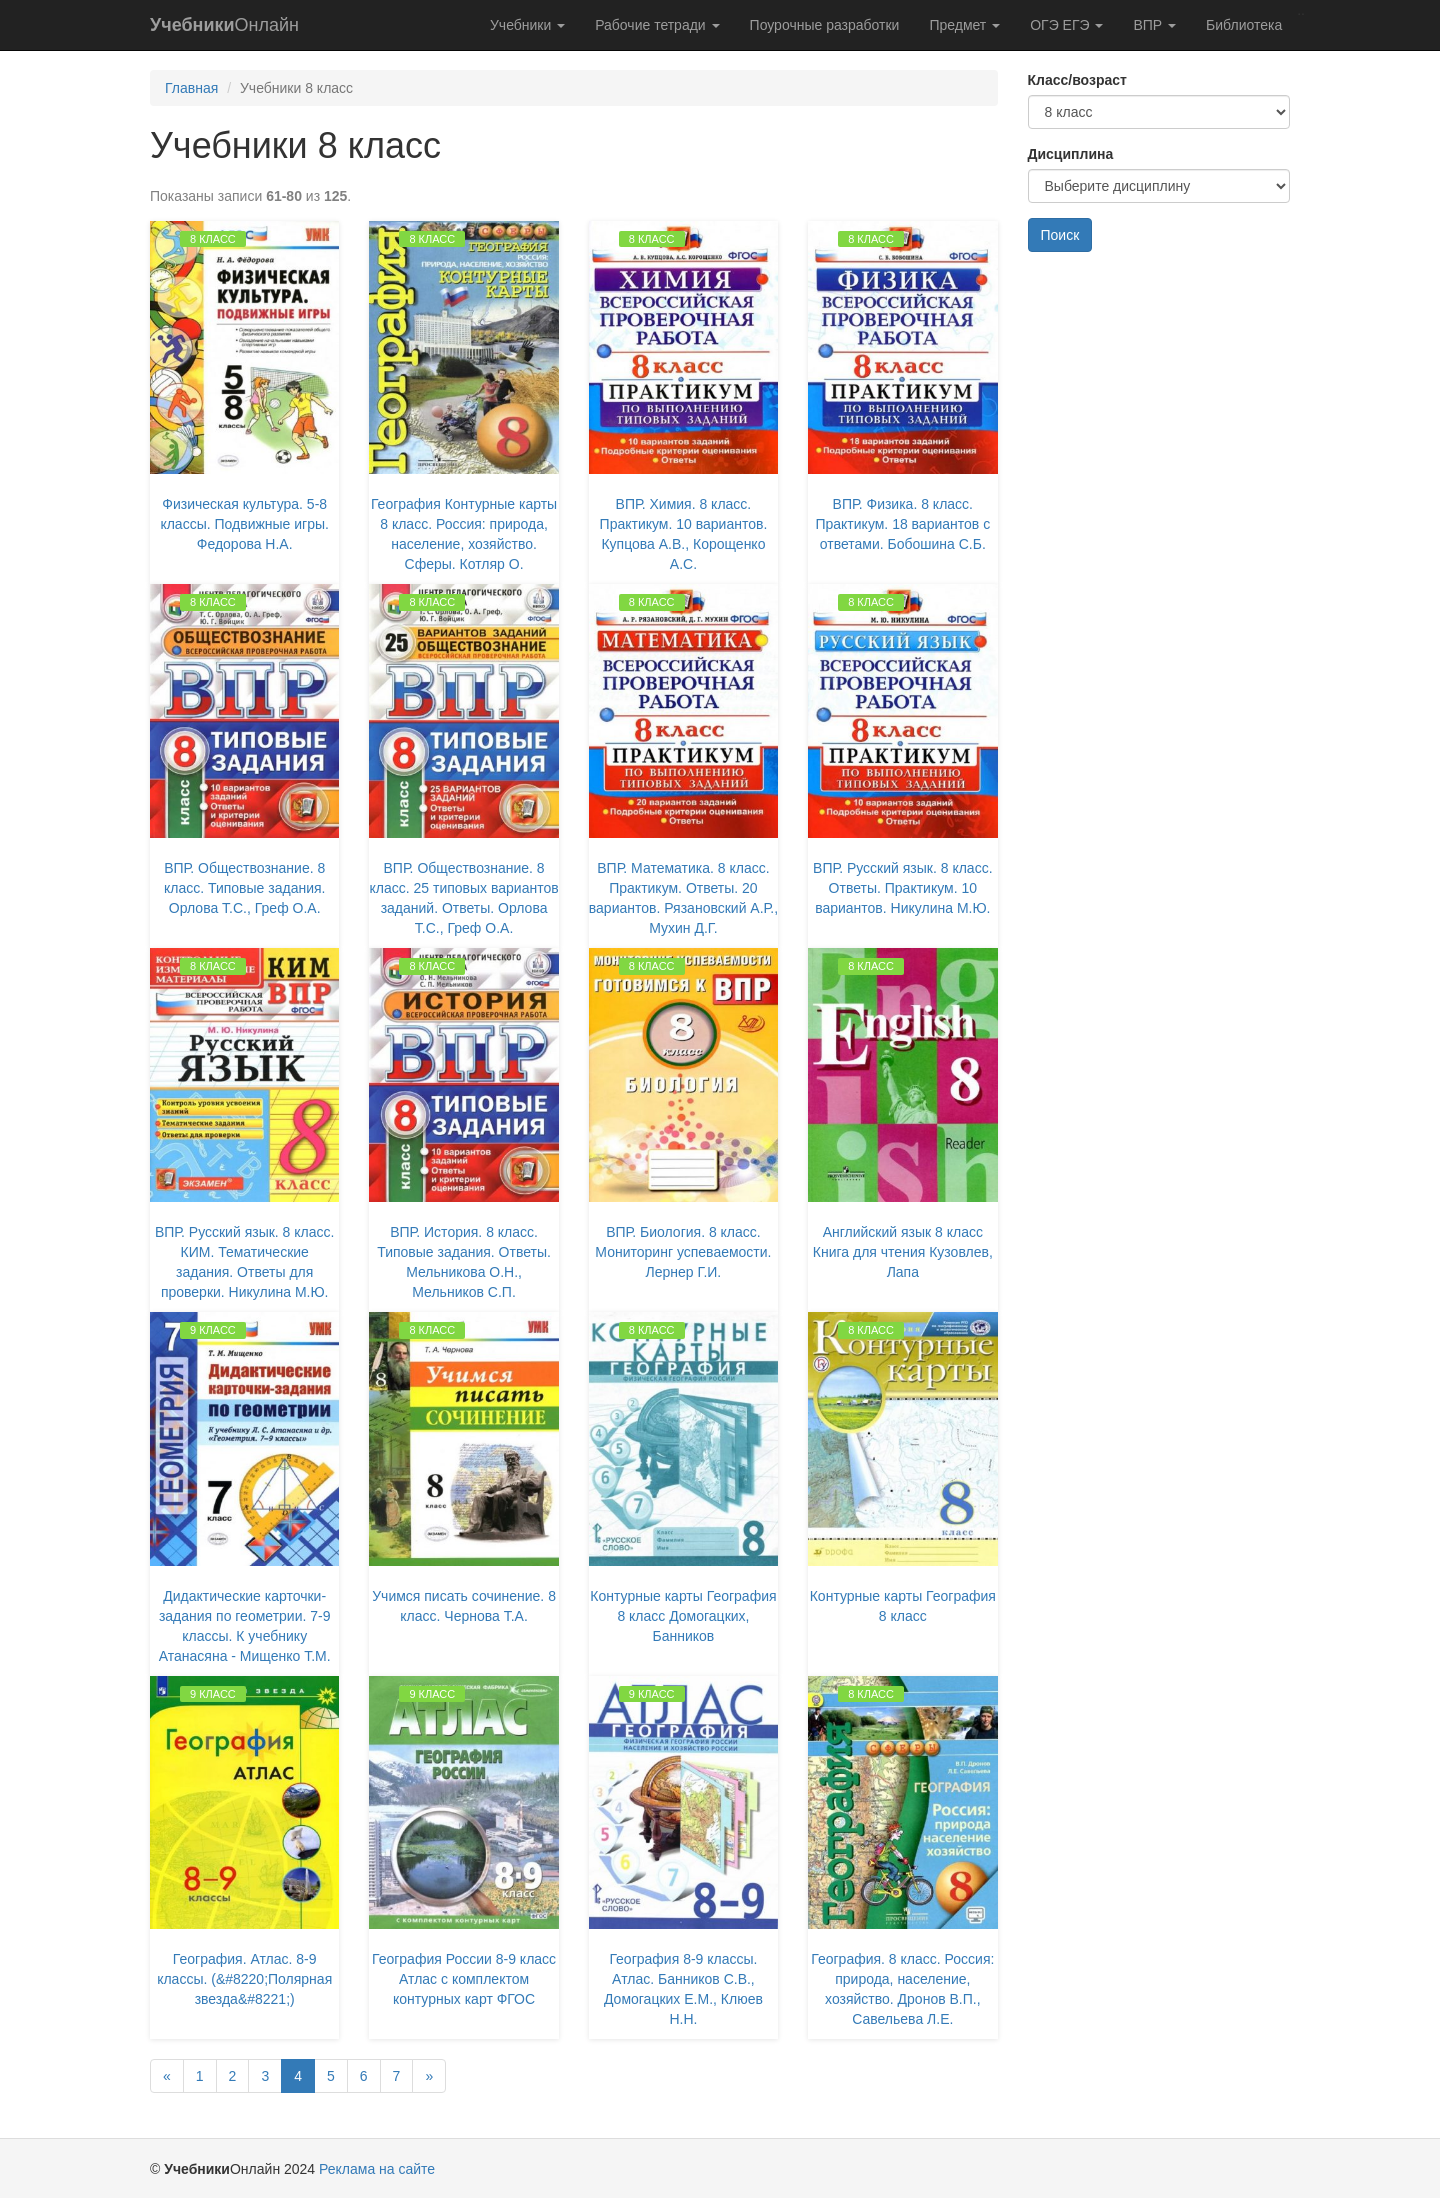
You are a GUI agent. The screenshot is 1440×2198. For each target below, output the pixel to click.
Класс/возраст (1077, 80)
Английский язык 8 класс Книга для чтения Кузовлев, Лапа (903, 1252)
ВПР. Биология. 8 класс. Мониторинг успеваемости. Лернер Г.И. (683, 1252)
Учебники (527, 25)
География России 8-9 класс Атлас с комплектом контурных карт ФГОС (464, 1979)
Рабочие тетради (657, 25)
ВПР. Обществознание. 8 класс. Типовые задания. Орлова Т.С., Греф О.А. (245, 888)
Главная (191, 88)
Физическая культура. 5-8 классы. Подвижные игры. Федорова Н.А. (244, 524)
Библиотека (1244, 25)
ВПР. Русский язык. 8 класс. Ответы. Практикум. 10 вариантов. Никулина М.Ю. (902, 888)
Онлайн (224, 25)
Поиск (1060, 235)
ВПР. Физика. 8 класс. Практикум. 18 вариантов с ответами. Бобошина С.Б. (902, 524)
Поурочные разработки (825, 25)
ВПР (1154, 25)
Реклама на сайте (377, 2169)
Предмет (964, 25)
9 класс (213, 1330)
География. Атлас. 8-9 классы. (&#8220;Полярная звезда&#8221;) (244, 1979)
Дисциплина (1071, 154)
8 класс (213, 239)
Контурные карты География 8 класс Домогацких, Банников (683, 1616)
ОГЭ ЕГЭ (1066, 25)
